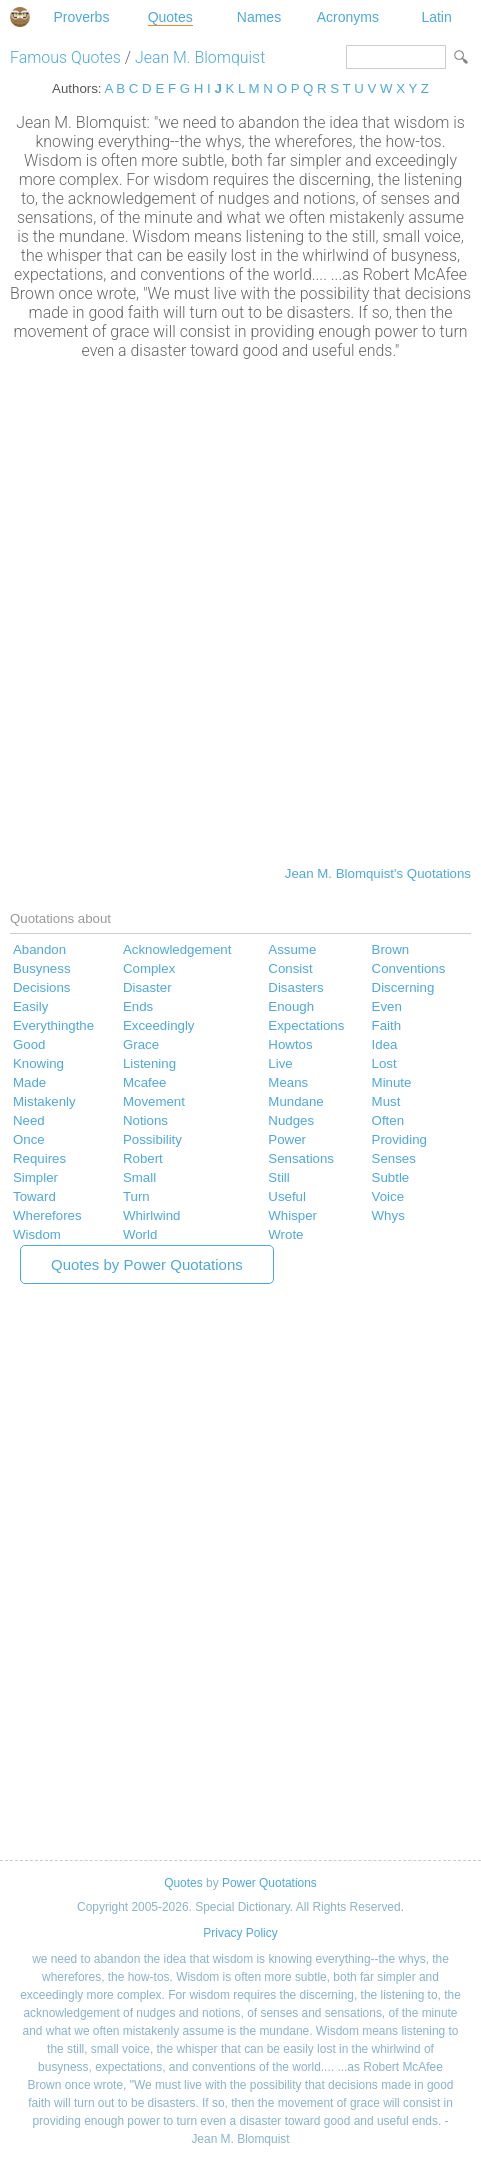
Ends (138, 1006)
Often (388, 1120)
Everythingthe (53, 1025)
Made (29, 1082)
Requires (39, 1158)
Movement (154, 1101)
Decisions (42, 987)
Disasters (295, 987)
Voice (388, 1196)
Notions (145, 1120)
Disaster (147, 987)
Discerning (403, 987)
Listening (149, 1063)
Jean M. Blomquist (200, 57)
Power (287, 1139)
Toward (34, 1196)
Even (387, 1006)
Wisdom (37, 1234)
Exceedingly (159, 1025)
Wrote (285, 1234)
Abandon (39, 949)
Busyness (42, 968)
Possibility (152, 1139)
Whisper (292, 1215)
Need (29, 1120)
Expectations (306, 1025)
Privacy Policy (240, 1933)
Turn (136, 1196)
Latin (436, 17)
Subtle (391, 1177)
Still (278, 1177)
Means (288, 1082)
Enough (291, 1006)
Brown (391, 949)
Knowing (38, 1063)
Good (29, 1044)
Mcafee (145, 1082)
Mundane (295, 1101)
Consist (290, 968)
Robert (143, 1158)
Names (259, 17)
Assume (292, 949)
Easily (30, 1006)
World (140, 1234)
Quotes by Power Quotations (147, 1264)
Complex (149, 968)
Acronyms (348, 17)
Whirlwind (152, 1215)
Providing (399, 1139)
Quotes (170, 17)
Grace (141, 1044)
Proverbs (81, 17)
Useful (287, 1196)
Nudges (291, 1120)
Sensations (301, 1158)
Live (280, 1063)
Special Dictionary (20, 17)
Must (386, 1101)
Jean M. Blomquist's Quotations (378, 873)
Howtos (290, 1044)
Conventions (409, 968)
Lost (384, 1063)
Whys (388, 1215)
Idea (385, 1044)
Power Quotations (269, 1883)
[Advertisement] (240, 610)
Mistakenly (44, 1101)
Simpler (35, 1177)
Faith (387, 1025)
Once (29, 1139)
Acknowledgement (177, 949)
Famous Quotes (65, 57)
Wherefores (47, 1215)
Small (139, 1177)
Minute (392, 1082)
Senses (394, 1158)
